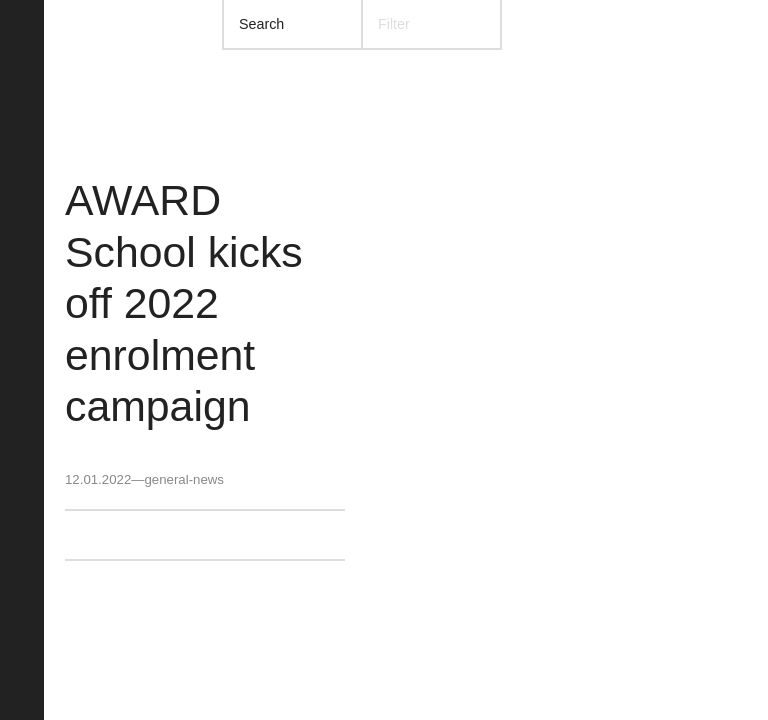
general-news (183, 479)
